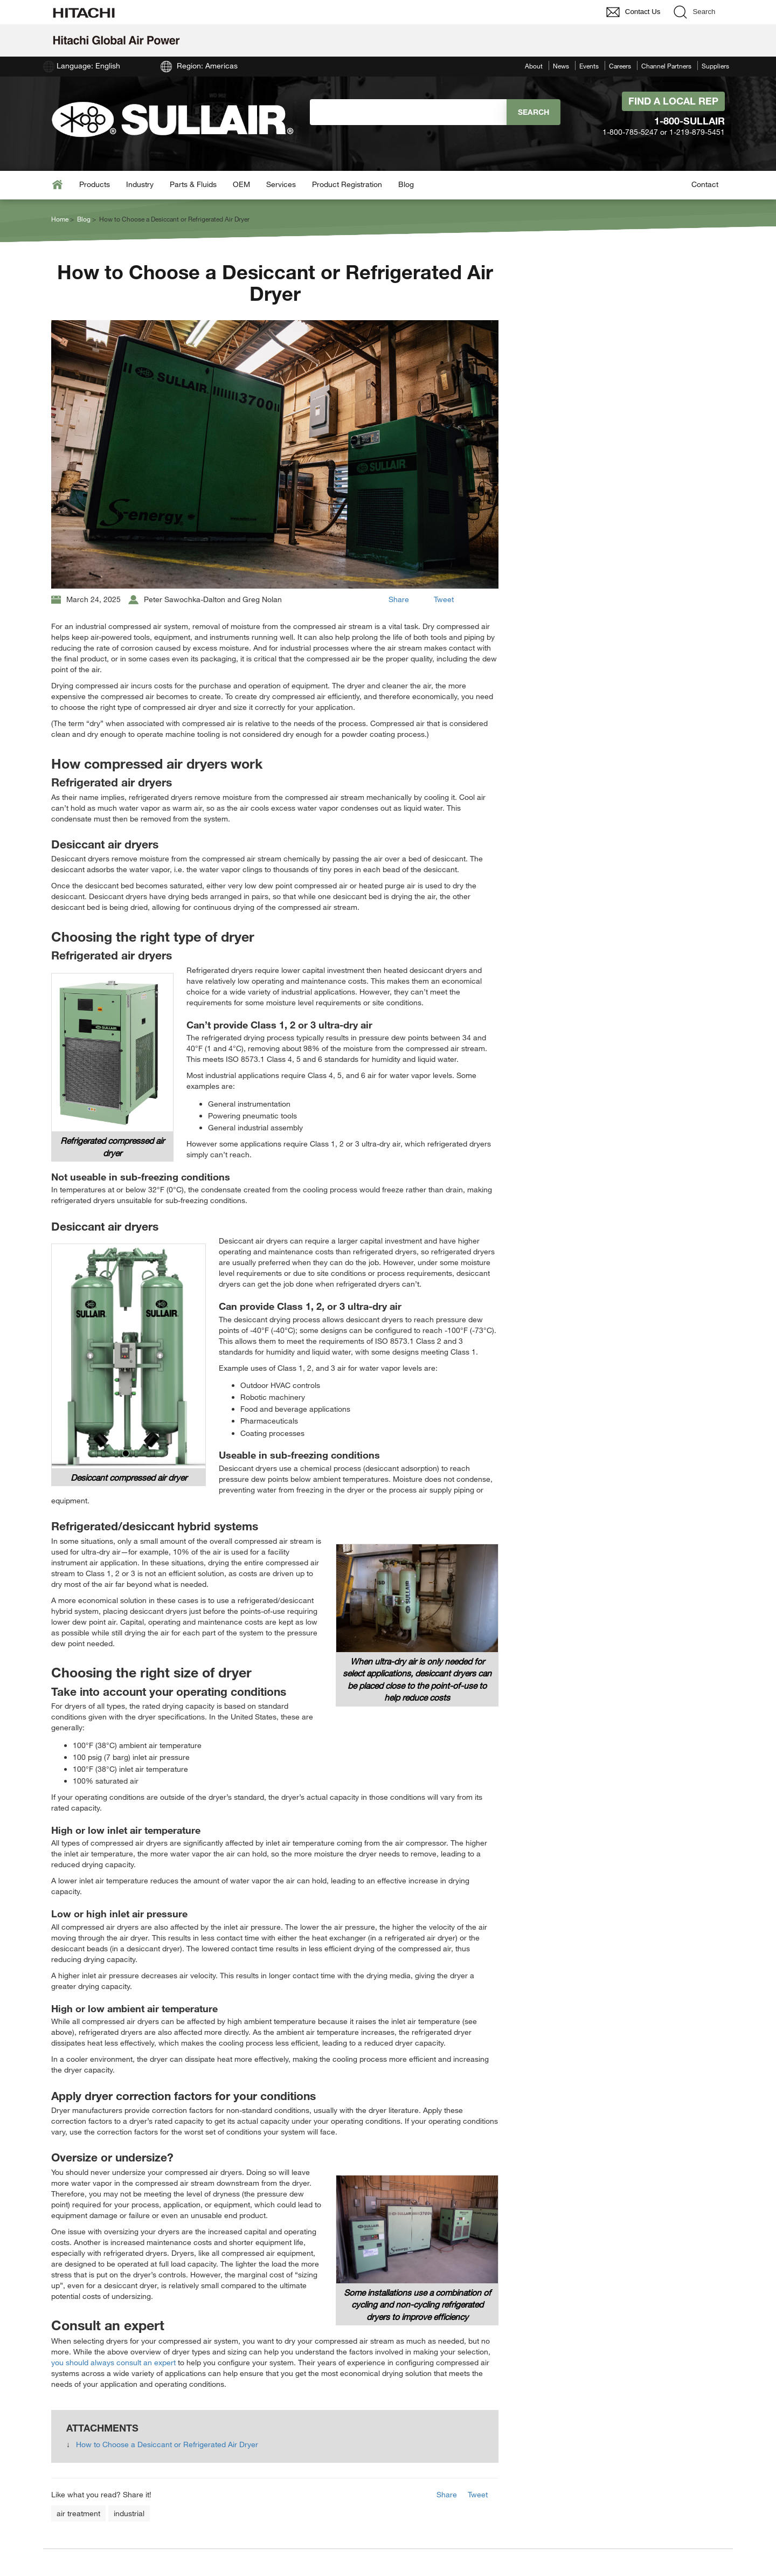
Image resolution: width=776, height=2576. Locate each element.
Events (589, 65)
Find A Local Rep (673, 101)
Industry (140, 184)
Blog (406, 184)
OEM (241, 184)
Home (59, 219)
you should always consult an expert (113, 2362)
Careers (620, 65)
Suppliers (715, 65)
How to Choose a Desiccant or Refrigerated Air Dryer (167, 2444)
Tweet (444, 599)
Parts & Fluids (193, 184)
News (561, 65)
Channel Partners (666, 65)
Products (94, 184)
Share (399, 599)
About (534, 65)
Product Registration (347, 184)
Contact (704, 184)
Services (281, 184)
